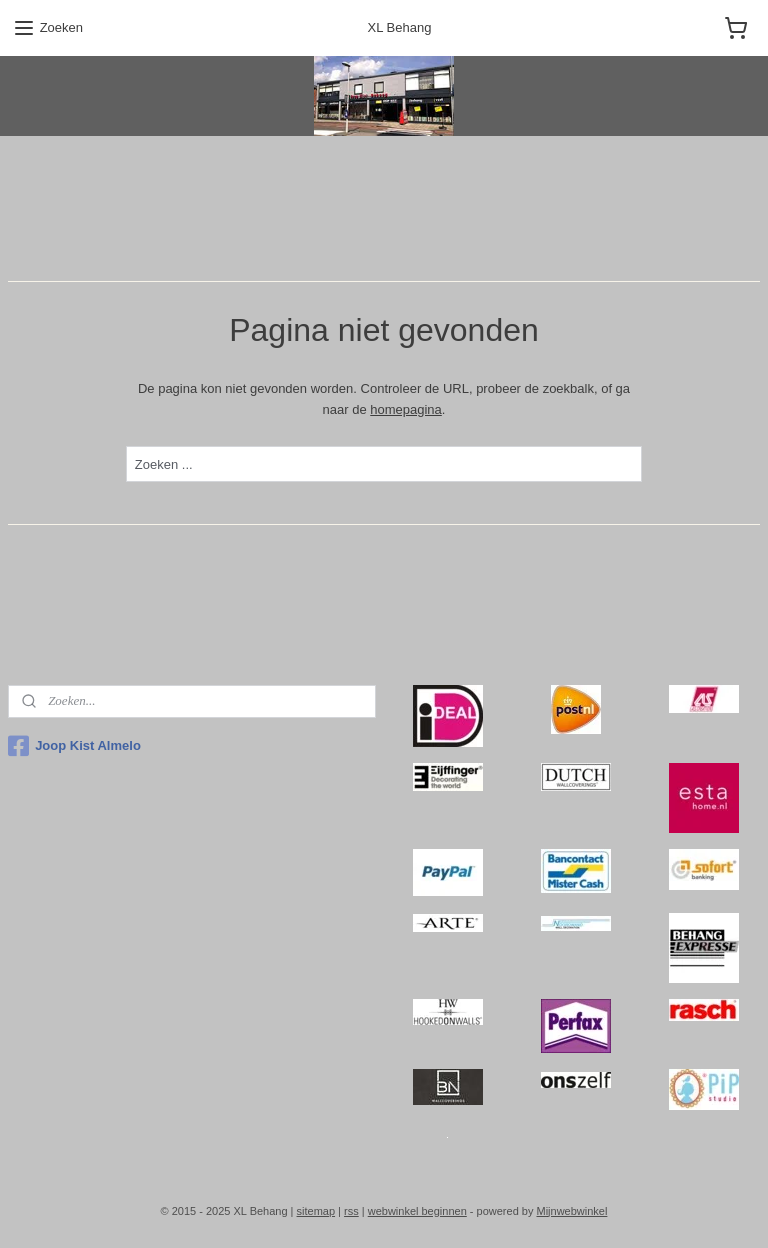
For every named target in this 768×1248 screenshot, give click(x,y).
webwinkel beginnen (417, 1211)
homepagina (406, 408)
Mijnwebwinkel (571, 1211)
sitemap (316, 1211)
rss (351, 1211)
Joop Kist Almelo (74, 746)
